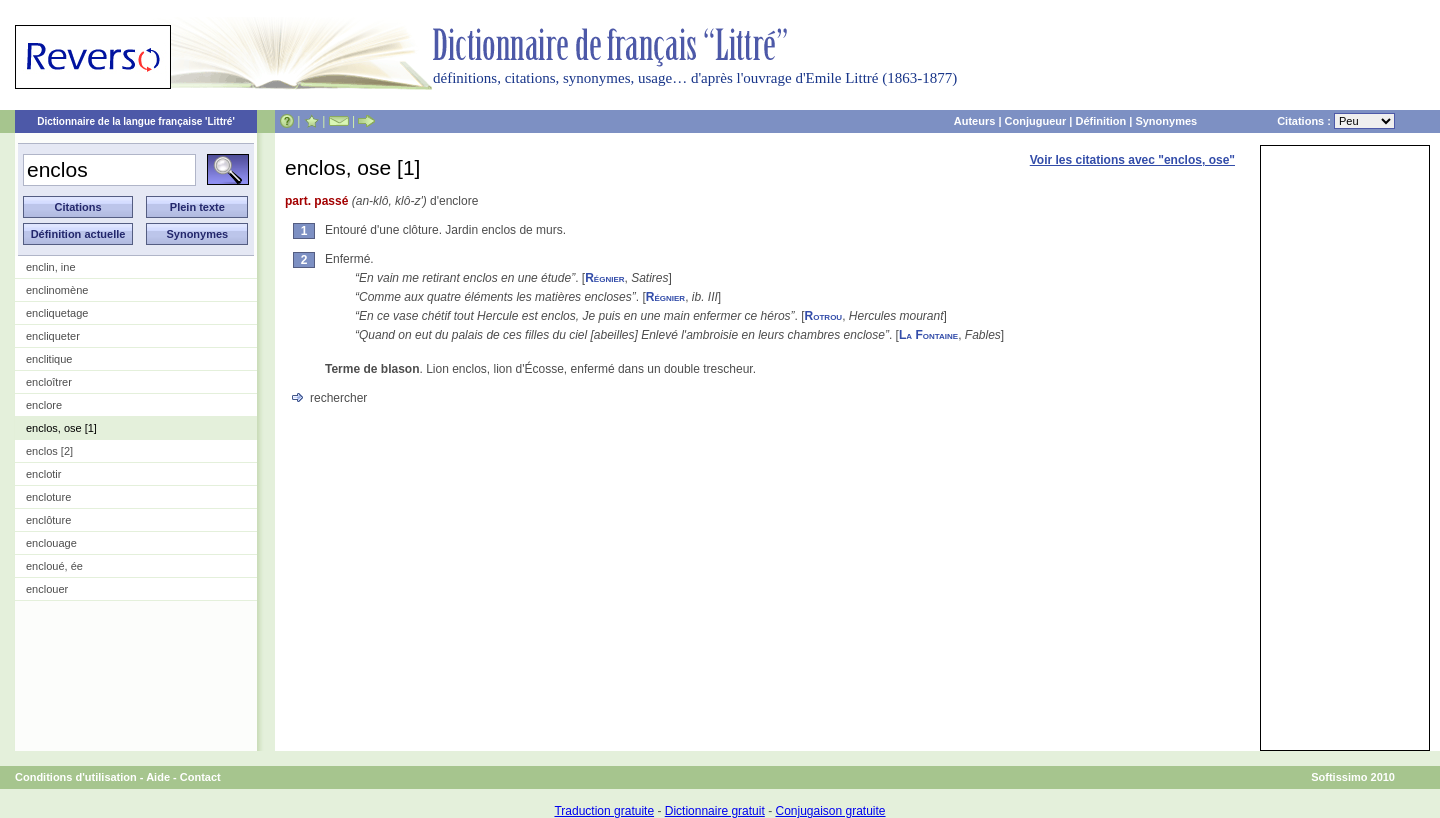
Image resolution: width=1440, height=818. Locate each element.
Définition (1100, 121)
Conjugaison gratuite (830, 811)
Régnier (604, 278)
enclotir (43, 474)
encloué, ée (54, 566)
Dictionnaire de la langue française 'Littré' (136, 121)
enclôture (48, 520)
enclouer (47, 589)
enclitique (49, 359)
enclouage (51, 543)
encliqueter (53, 336)
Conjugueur (1036, 121)
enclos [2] (49, 451)
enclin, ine (51, 267)
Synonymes (1166, 121)
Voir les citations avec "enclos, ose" (1132, 160)
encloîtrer (49, 382)
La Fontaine (928, 335)
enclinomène (57, 290)
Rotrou (824, 316)
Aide (158, 777)
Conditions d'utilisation (76, 777)
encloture (48, 497)
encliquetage (57, 313)
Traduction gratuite (604, 811)
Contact (200, 777)
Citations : (1336, 121)
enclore (44, 405)
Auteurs (975, 121)
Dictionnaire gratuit (715, 811)
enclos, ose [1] (61, 428)
